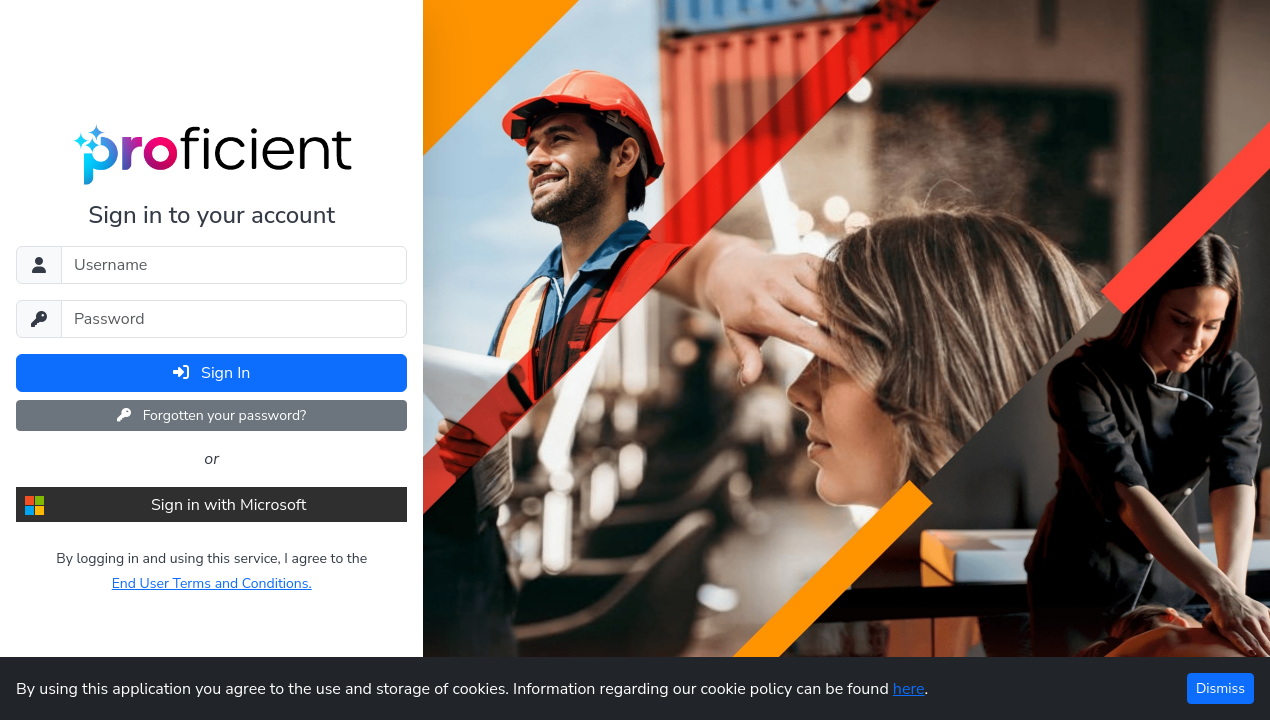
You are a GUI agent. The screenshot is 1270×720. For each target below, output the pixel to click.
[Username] (234, 265)
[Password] (234, 319)
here (909, 689)
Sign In (211, 373)
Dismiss (1220, 688)
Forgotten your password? (211, 415)
